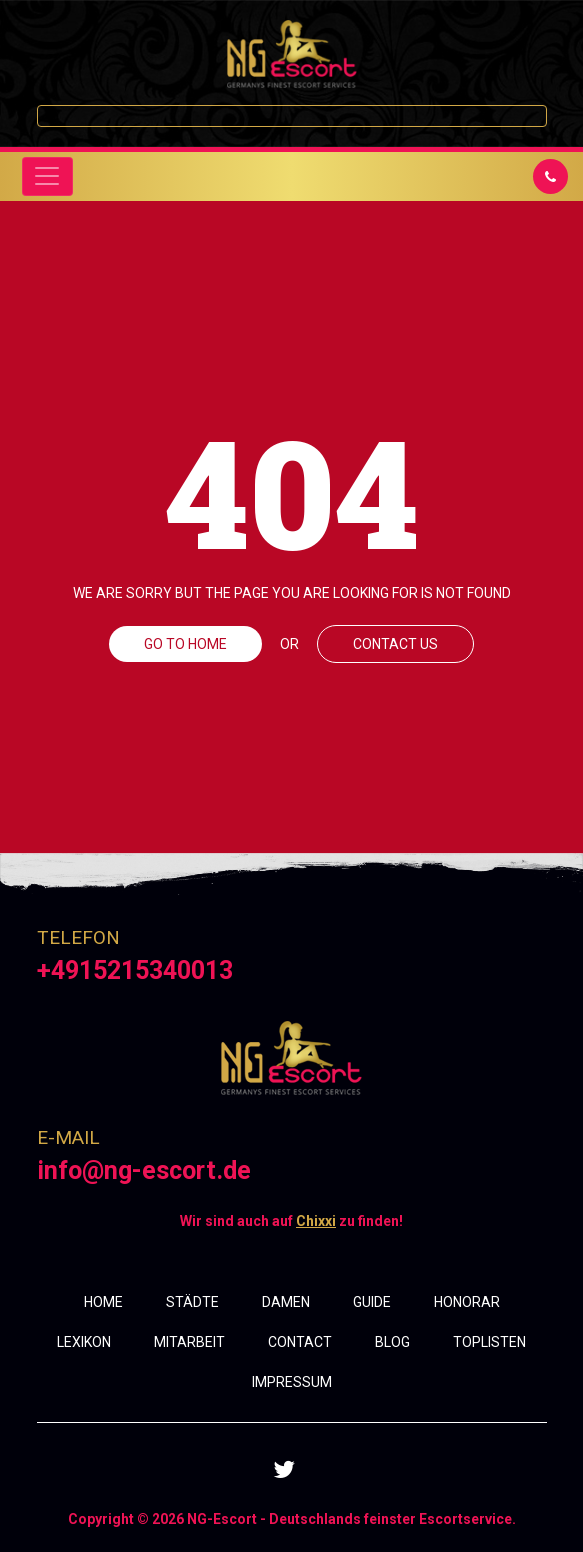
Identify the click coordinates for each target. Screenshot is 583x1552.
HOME (103, 1302)
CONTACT (300, 1342)
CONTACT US (395, 644)
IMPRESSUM (292, 1382)
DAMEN (286, 1302)
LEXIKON (84, 1342)
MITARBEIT (189, 1342)
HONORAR (467, 1302)
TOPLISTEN (489, 1342)
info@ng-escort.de (144, 1170)
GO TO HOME (185, 644)
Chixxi (316, 1221)
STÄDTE (192, 1302)
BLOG (392, 1342)
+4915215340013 (135, 970)
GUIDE (372, 1302)
